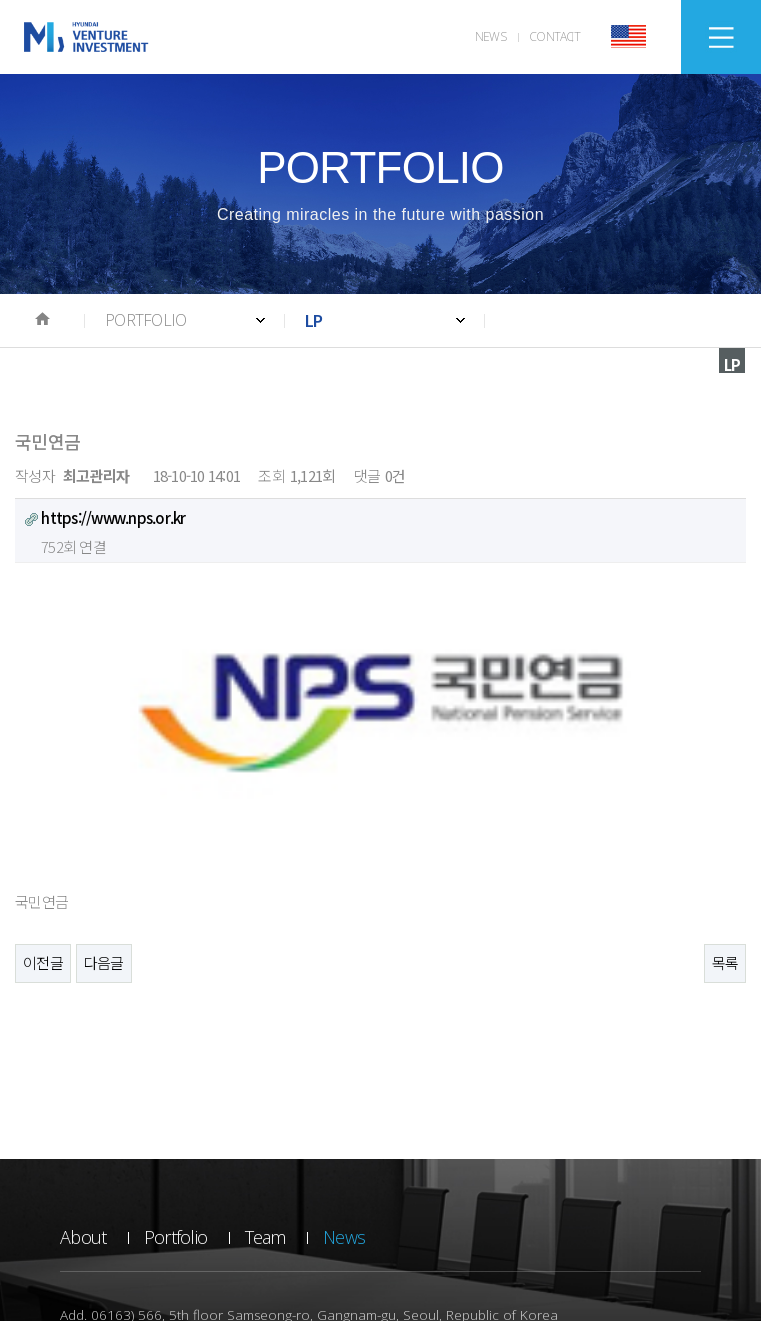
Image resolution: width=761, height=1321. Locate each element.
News (344, 1056)
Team (265, 1056)
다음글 (104, 781)
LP (314, 320)
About (83, 1056)
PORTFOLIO (145, 320)
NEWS (490, 36)
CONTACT (554, 36)
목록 (725, 781)
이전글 (43, 781)
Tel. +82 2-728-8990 (115, 1161)
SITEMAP (721, 37)
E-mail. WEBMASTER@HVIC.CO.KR (459, 1161)
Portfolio (175, 1056)
